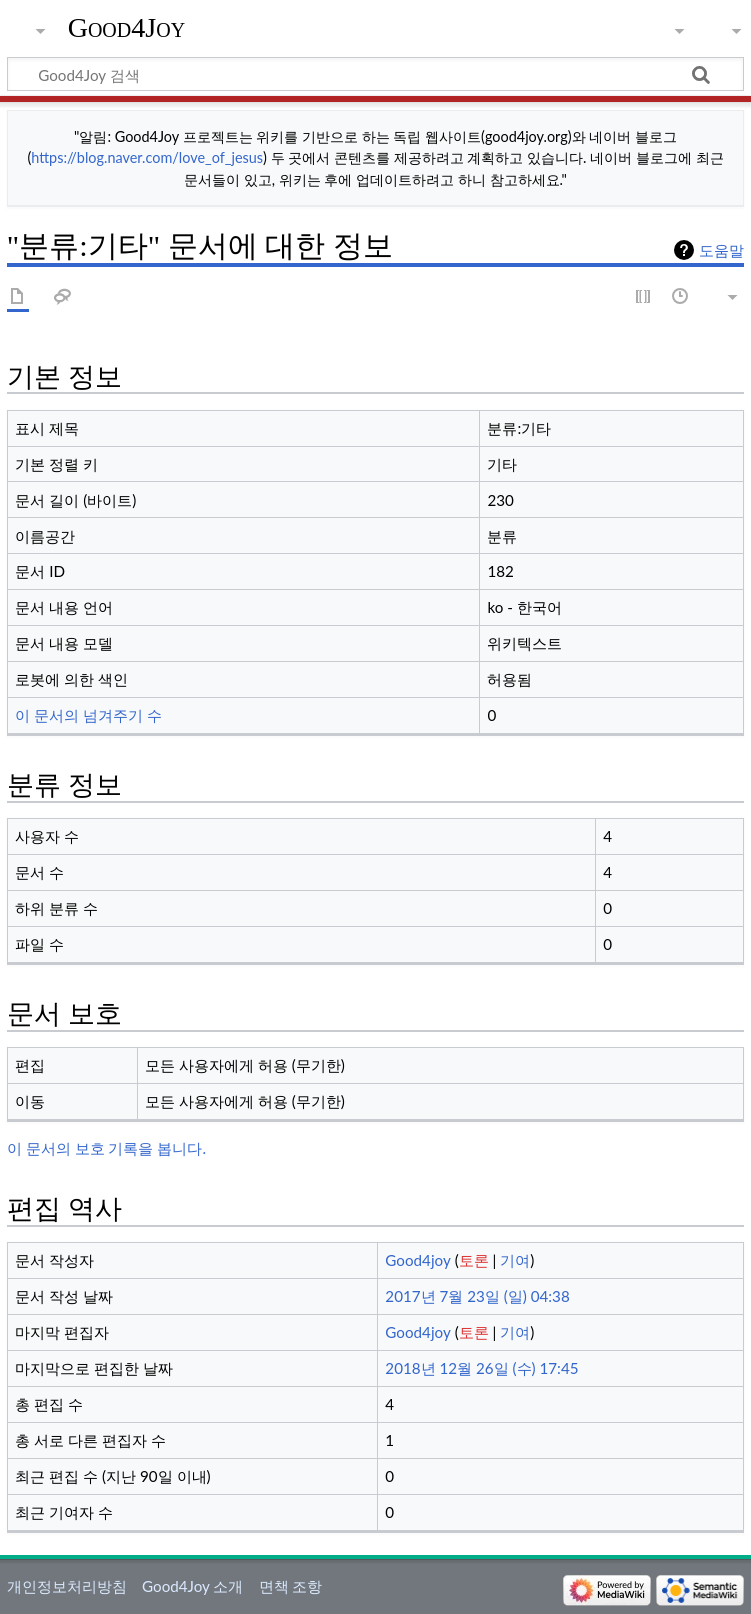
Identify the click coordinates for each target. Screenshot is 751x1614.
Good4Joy (127, 27)
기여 (515, 1260)
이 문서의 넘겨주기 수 (88, 715)
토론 (474, 1260)
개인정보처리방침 (67, 1586)
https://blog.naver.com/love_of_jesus (147, 157)
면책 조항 (291, 1586)
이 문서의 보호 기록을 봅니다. (106, 1148)
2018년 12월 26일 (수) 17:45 (481, 1368)
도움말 (721, 250)
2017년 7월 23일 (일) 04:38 (477, 1296)
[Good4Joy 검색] (375, 74)
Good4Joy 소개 (192, 1586)
